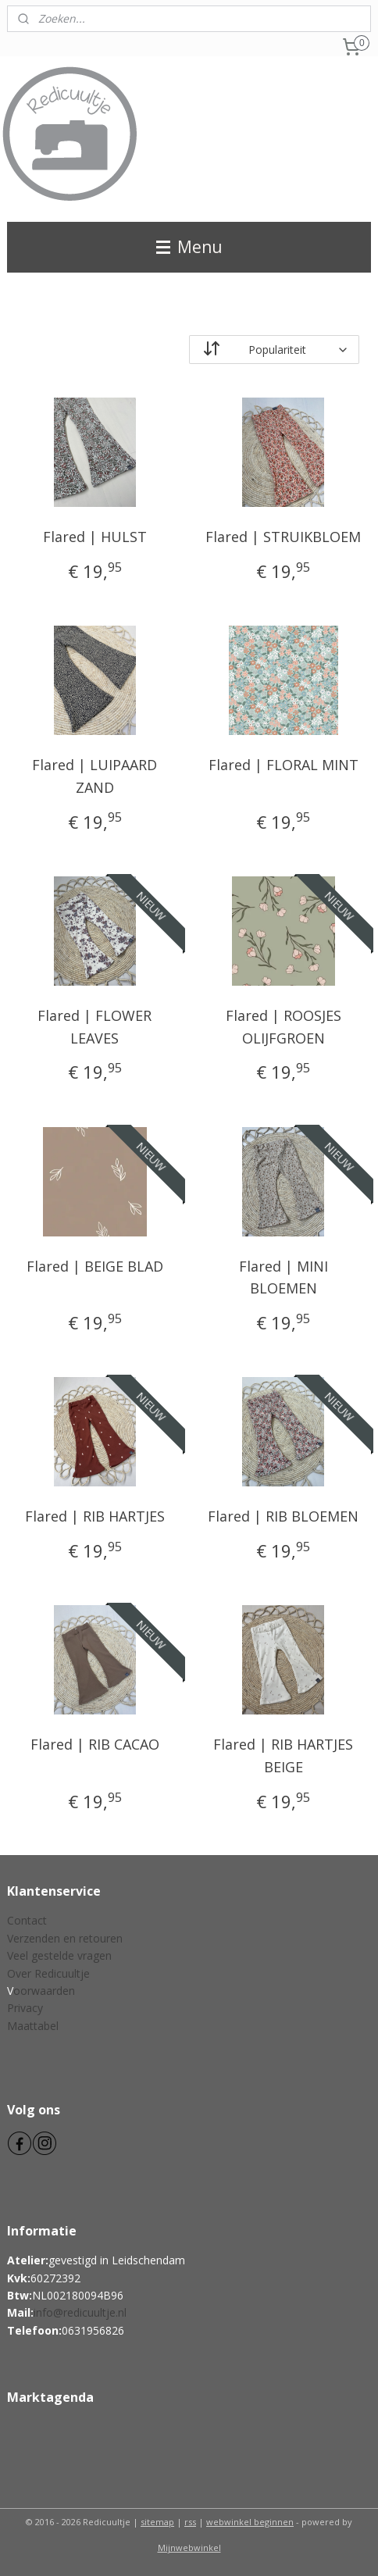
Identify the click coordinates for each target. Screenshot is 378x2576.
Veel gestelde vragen (59, 1955)
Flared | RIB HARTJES (95, 1516)
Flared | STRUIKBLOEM (283, 536)
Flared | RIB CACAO (94, 1744)
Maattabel (33, 2025)
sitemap (157, 2522)
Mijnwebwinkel (189, 2547)
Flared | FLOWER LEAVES (94, 1026)
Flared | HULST (95, 536)
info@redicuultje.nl (80, 2312)
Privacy (25, 2007)
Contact (27, 1920)
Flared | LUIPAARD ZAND (94, 776)
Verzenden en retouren (65, 1938)
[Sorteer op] (274, 349)
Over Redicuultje (48, 1973)
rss (190, 2522)
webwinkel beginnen (250, 2522)
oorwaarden (44, 1990)
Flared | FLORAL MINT (283, 764)
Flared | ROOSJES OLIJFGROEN (283, 1026)
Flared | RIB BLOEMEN (283, 1516)
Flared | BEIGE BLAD (95, 1265)
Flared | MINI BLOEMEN (283, 1276)
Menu (189, 247)
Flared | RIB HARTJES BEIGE (283, 1755)
